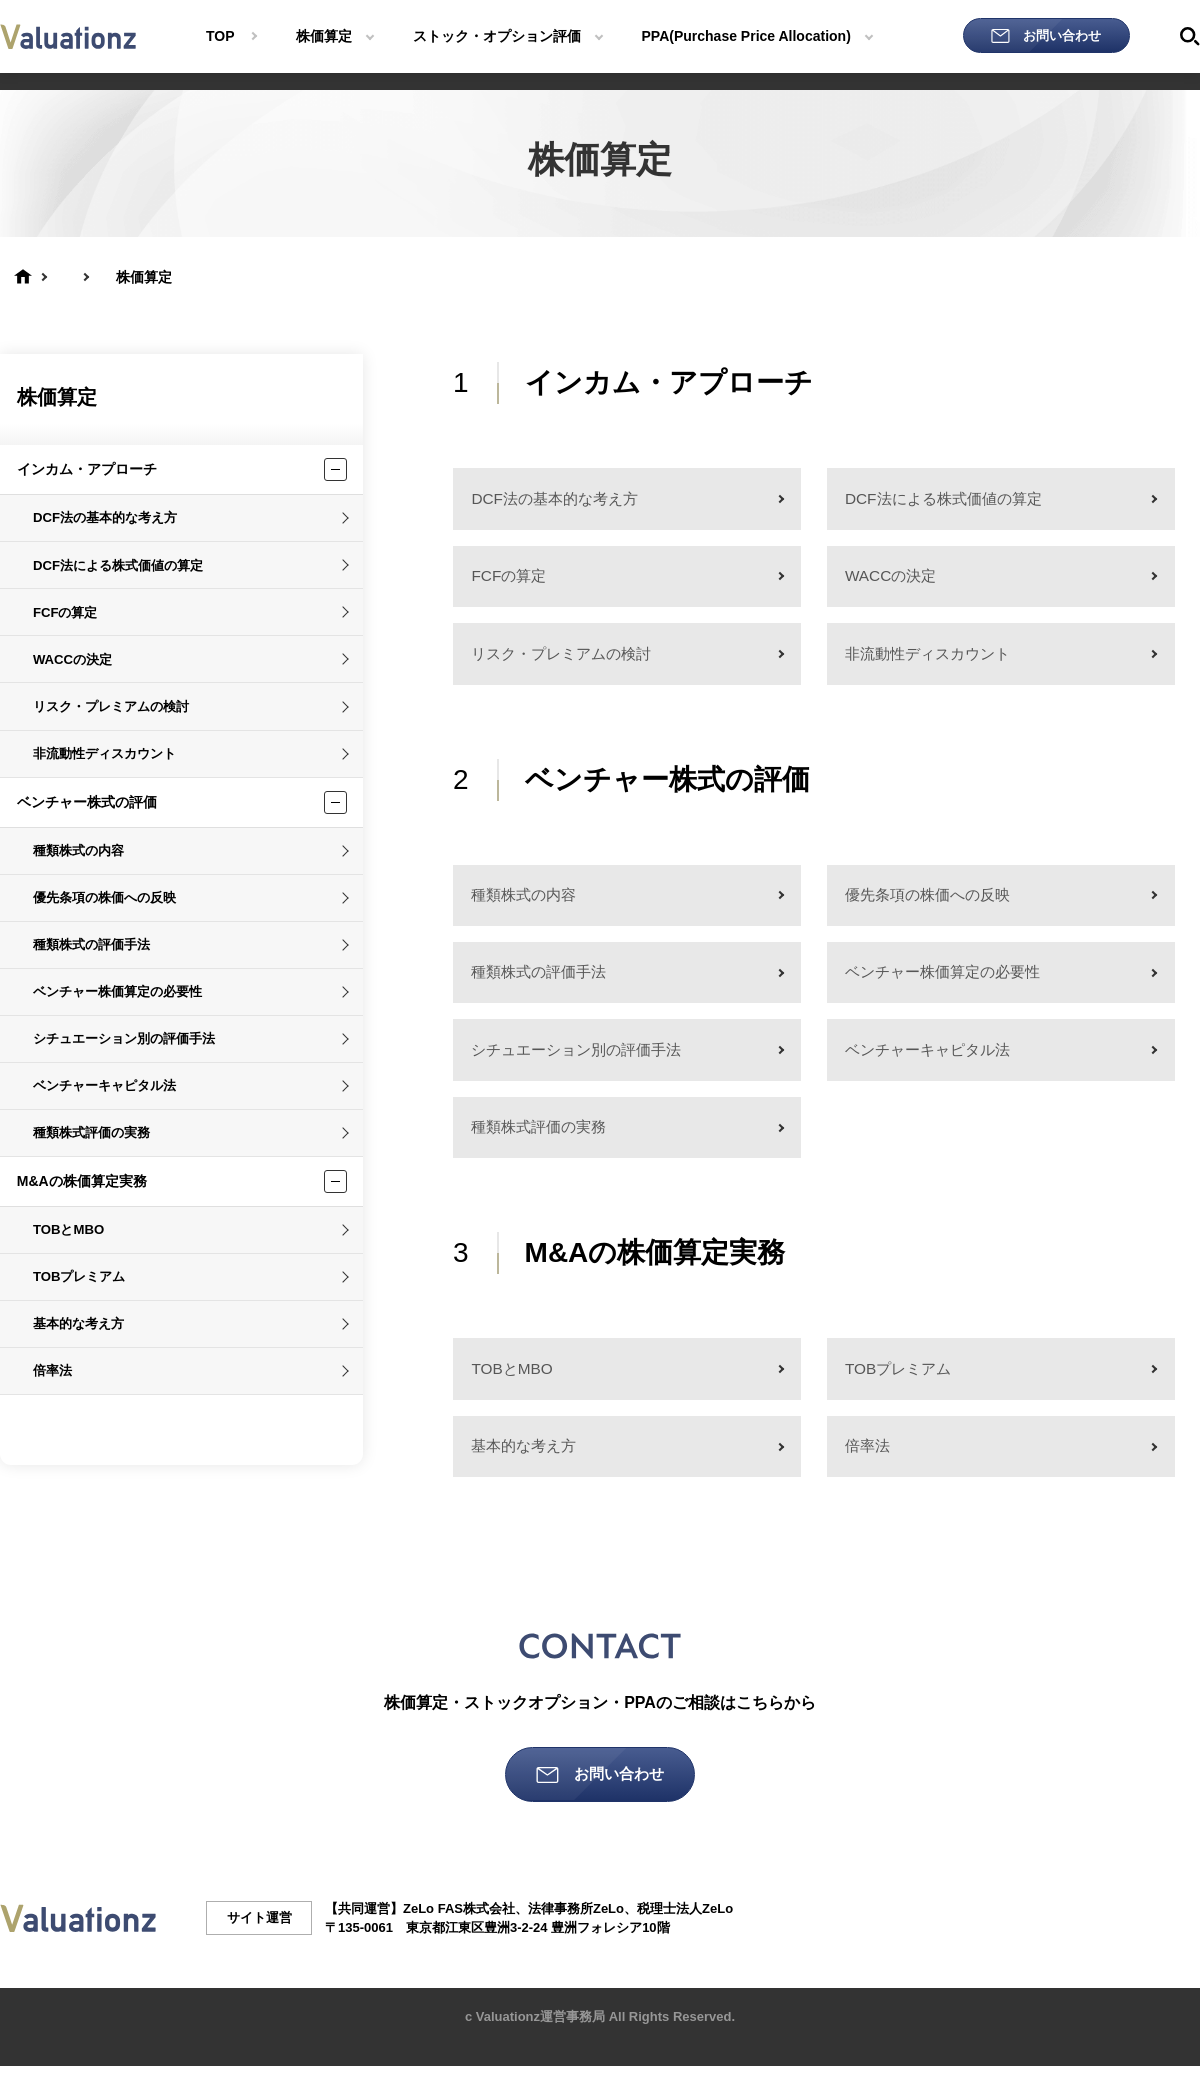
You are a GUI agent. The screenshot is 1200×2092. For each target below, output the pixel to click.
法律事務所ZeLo (576, 1934)
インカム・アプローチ (87, 469)
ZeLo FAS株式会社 (459, 1934)
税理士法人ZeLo (685, 1934)
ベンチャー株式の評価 (87, 802)
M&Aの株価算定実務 (82, 1181)
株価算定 (57, 397)
